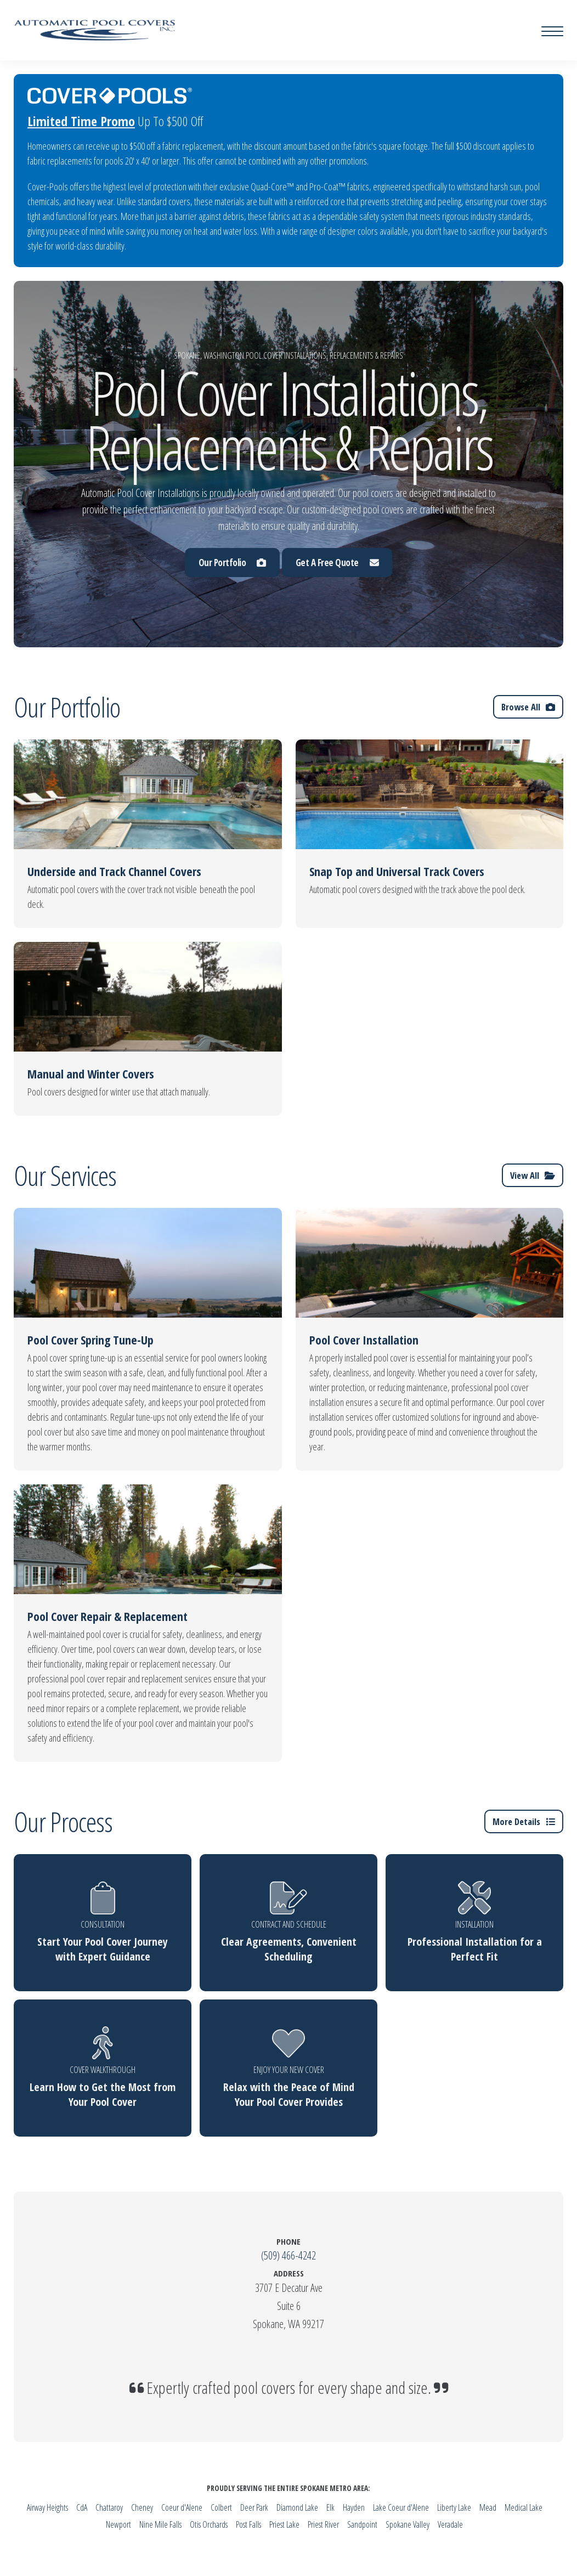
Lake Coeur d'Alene (401, 2507)
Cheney (142, 2507)
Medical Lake (523, 2507)
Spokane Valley (407, 2524)
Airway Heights (47, 2507)
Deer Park (254, 2507)
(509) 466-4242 (288, 2255)
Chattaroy (109, 2507)
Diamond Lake (297, 2507)
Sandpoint (362, 2524)
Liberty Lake (454, 2507)
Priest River (323, 2524)
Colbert (221, 2507)
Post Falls (248, 2524)
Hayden (354, 2507)
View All (532, 1175)
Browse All (527, 707)
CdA (81, 2507)
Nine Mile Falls (160, 2524)
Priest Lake (284, 2524)
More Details (522, 1821)
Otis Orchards (209, 2524)
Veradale (450, 2524)
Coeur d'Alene (181, 2507)
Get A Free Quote (337, 562)
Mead (487, 2507)
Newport (118, 2524)
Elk (330, 2507)
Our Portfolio (232, 562)
